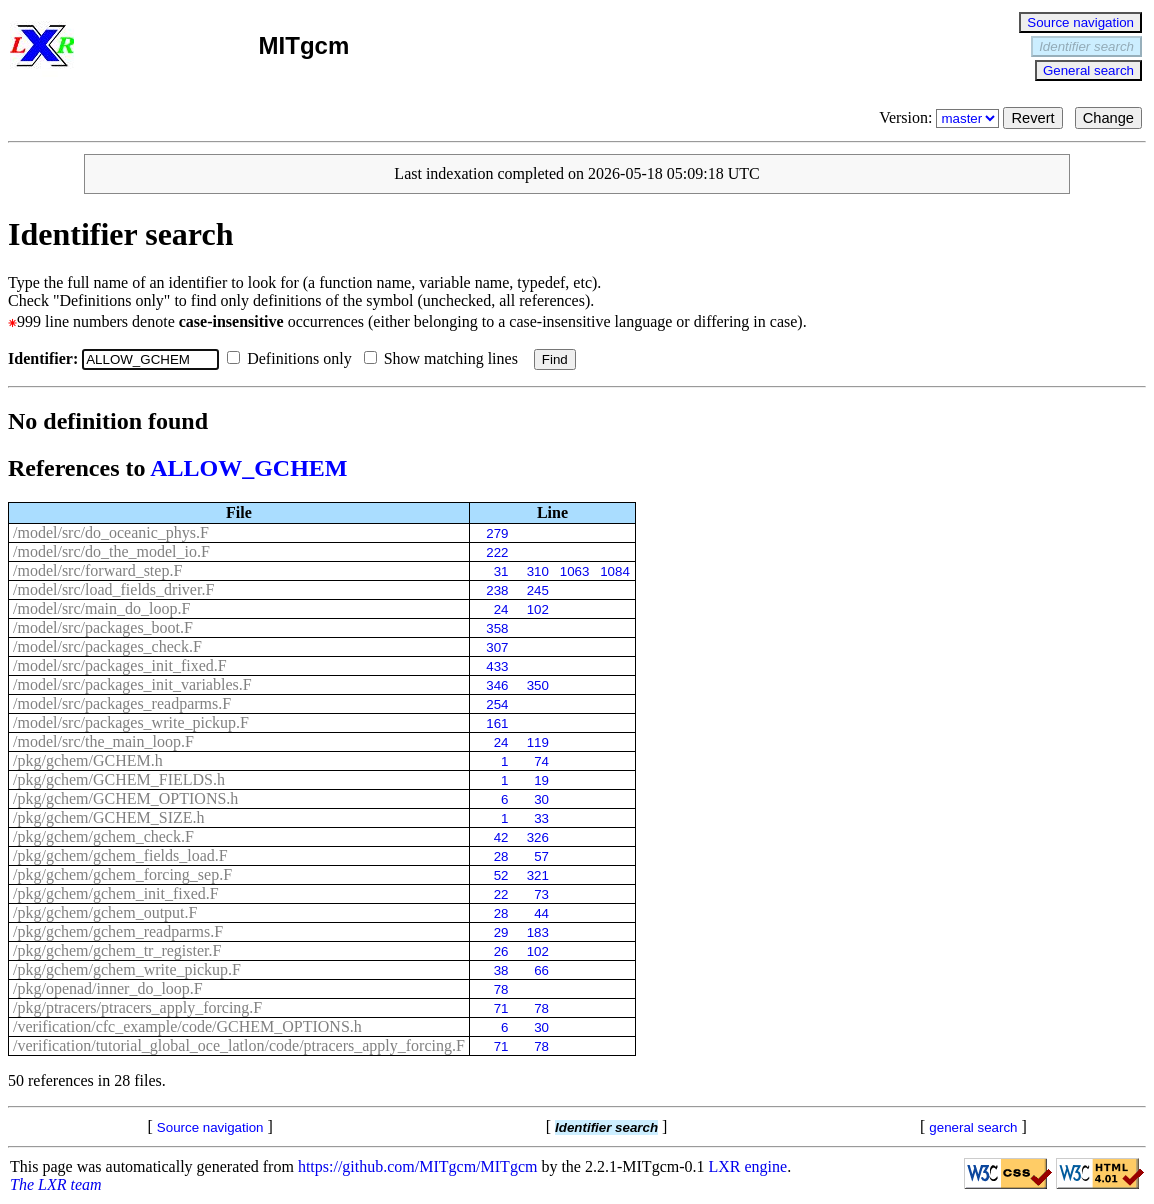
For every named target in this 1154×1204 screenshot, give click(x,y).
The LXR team (56, 1184)
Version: (941, 117)
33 (541, 818)
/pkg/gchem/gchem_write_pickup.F (127, 969)
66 (541, 970)
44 (541, 913)
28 (501, 856)
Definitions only (293, 358)
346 (497, 685)
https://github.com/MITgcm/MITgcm (418, 1166)
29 (501, 932)
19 (541, 780)
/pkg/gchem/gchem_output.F (105, 912)
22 (501, 894)
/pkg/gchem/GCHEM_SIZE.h (109, 817)
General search (1088, 70)
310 (538, 571)
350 (538, 685)
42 (501, 837)
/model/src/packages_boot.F (103, 627)
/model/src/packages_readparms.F (122, 703)
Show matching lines (445, 358)
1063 (575, 571)
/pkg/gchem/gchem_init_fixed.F (116, 893)
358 (497, 628)
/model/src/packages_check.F (107, 646)
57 (541, 856)
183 (538, 932)
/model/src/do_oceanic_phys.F (111, 532)
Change (1108, 118)
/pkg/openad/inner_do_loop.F (108, 988)
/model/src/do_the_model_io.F (111, 551)
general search (973, 1127)
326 (538, 837)
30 (541, 799)
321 (538, 875)
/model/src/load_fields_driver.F (113, 589)
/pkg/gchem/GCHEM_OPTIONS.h (125, 798)
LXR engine (748, 1166)
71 (501, 1008)
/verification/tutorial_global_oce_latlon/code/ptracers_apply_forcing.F (239, 1045)
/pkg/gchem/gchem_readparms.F (118, 931)
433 (497, 666)
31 (501, 571)
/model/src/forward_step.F (97, 570)
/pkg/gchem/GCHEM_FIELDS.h (119, 779)
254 (497, 704)
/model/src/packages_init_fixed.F (120, 665)
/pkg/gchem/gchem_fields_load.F (120, 855)
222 (497, 552)
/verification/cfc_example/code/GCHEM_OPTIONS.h (187, 1026)
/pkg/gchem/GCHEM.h (88, 760)
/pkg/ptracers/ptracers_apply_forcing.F (137, 1007)
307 (497, 647)
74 (541, 761)
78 (501, 989)
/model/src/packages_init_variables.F (132, 684)
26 (501, 951)
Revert (1032, 118)
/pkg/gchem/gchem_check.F (103, 836)
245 (538, 590)
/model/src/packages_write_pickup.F (131, 722)
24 (501, 609)
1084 (615, 571)
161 (497, 723)
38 (501, 970)
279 (497, 533)
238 (497, 590)
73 (541, 894)
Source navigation (1080, 22)
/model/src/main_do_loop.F (101, 608)
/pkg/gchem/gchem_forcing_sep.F (122, 874)
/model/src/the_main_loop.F (103, 741)
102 (538, 609)
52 (501, 875)
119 (538, 742)
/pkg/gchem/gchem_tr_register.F (117, 950)
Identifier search (1086, 46)
